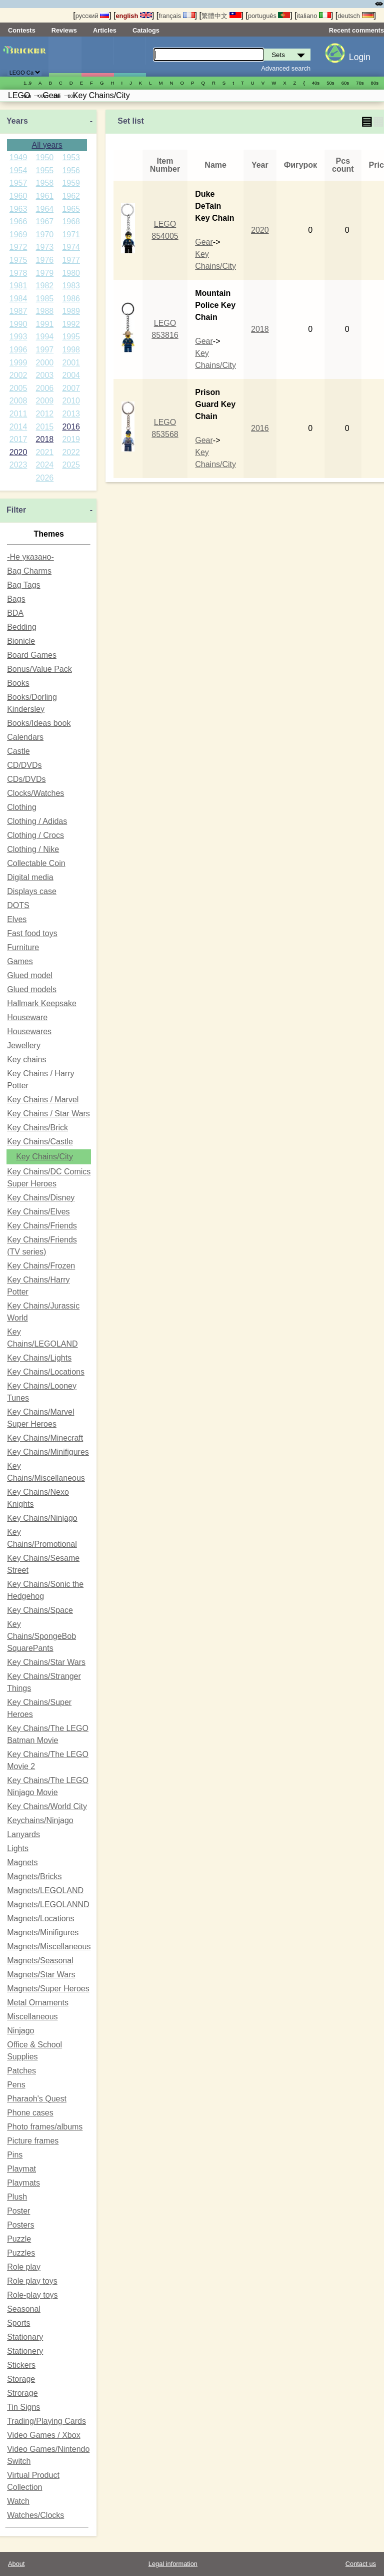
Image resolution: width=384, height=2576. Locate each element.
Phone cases (30, 2112)
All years (47, 145)
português (269, 16)
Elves (16, 919)
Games (20, 961)
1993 (19, 336)
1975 (19, 260)
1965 (71, 209)
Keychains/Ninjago (40, 1820)
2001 (71, 362)
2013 (71, 413)
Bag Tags (23, 585)
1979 (45, 273)
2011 (19, 413)
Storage (21, 2379)
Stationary (25, 2337)
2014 (19, 426)
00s (42, 96)
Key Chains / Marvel (42, 1099)
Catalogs (146, 30)
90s (27, 96)
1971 (71, 234)
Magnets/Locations (40, 1918)
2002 (19, 375)
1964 (45, 209)
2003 (45, 375)
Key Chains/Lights (39, 1358)
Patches (21, 2070)
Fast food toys (32, 933)
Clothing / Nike (33, 849)
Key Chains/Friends (42, 1225)
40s (316, 83)
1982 (45, 285)
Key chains (26, 1059)
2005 (19, 388)
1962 (71, 196)
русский (92, 16)
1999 (19, 362)
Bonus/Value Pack (39, 669)
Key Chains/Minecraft (45, 1438)
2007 (71, 388)
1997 (45, 349)
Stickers (21, 2365)
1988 (45, 311)
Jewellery (23, 1045)
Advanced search (285, 68)
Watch (18, 2501)
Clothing (21, 807)
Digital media (30, 877)
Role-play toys (32, 2295)
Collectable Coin (36, 863)
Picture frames (32, 2140)
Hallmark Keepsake (41, 1003)
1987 (19, 311)
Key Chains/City (44, 1156)
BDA (15, 613)
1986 (71, 298)
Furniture (23, 947)
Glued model (29, 975)
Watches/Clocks (35, 2515)
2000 (45, 362)
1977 (71, 260)
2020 (19, 452)
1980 (71, 273)
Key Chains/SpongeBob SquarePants (41, 1636)
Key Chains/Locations (45, 1372)
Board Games (31, 655)
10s (56, 96)
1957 (19, 183)
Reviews (64, 30)
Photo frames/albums (44, 2126)
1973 (45, 247)
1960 (19, 196)
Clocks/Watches (35, 793)
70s (360, 83)
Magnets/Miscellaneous (48, 1946)
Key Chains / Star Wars (48, 1113)
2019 (71, 439)
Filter (16, 510)
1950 (45, 157)
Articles (104, 30)
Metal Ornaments (37, 2002)
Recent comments (356, 30)
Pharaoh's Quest (36, 2098)
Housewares (29, 1031)
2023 (19, 465)
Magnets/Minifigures (42, 1932)
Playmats (23, 2183)
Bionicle (21, 641)
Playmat (21, 2169)
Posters (20, 2225)
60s (345, 83)
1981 (19, 285)
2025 (71, 465)
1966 (19, 221)
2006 (45, 388)
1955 (45, 170)
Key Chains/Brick (37, 1127)
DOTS (18, 905)
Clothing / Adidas (37, 821)
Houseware (27, 1017)
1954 (19, 170)
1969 (19, 234)
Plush (17, 2197)
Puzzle (19, 2239)
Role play (23, 2267)
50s (330, 83)
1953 (71, 157)
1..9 (28, 83)
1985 (45, 298)
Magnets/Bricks (34, 1876)
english (134, 16)
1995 (71, 336)
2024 (45, 465)
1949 (19, 157)
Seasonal (23, 2309)
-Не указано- (30, 557)
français (176, 16)
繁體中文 (222, 16)
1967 (45, 221)
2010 (71, 400)
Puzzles (21, 2253)
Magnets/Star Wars (41, 1974)
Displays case (31, 891)
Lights (17, 1848)
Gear (204, 242)
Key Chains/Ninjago (42, 1518)
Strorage (22, 2393)
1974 (71, 247)
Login (359, 57)
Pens (16, 2084)
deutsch (356, 16)
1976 (45, 260)
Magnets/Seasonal (40, 1960)
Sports (18, 2323)
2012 (45, 413)
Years (17, 121)
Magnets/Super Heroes (48, 1988)
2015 (45, 426)
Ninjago (20, 2030)
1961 (45, 196)
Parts (130, 57)
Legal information (173, 2563)
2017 (19, 439)
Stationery (25, 2351)
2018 (45, 439)
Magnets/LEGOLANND (48, 1904)
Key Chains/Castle (40, 1141)
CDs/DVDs (26, 779)
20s (71, 96)
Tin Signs (23, 2407)
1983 (71, 285)
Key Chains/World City (47, 1806)
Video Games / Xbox (43, 2435)
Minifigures (98, 57)
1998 (71, 349)
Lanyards (23, 1834)
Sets (65, 57)
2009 (45, 400)
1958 (45, 183)
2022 (71, 452)
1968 (71, 221)
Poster (18, 2211)
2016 (71, 426)
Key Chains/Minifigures (48, 1452)
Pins (14, 2155)
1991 (45, 324)
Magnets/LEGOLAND (45, 1890)
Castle (18, 751)
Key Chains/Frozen (41, 1265)
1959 (71, 183)
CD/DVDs (24, 765)
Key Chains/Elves (38, 1211)
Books (18, 683)
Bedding (21, 627)
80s (374, 83)
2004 (71, 375)
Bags (16, 599)
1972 (19, 247)
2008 (19, 400)
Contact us (361, 2563)
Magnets (22, 1862)
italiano (314, 16)
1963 (19, 209)
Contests (22, 30)
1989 (71, 311)
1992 (71, 324)
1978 (19, 273)
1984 (19, 298)
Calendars (25, 737)
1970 (45, 234)
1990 (19, 324)
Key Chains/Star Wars (46, 1662)
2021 (45, 452)
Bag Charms (29, 571)
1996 (19, 349)
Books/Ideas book (38, 723)
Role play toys (32, 2281)
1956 (71, 170)
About (16, 2563)
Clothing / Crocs (35, 835)
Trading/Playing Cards (46, 2421)
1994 (45, 336)
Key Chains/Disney (40, 1197)
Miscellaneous (32, 2016)
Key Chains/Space (40, 1610)
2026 (45, 478)
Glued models (31, 989)
